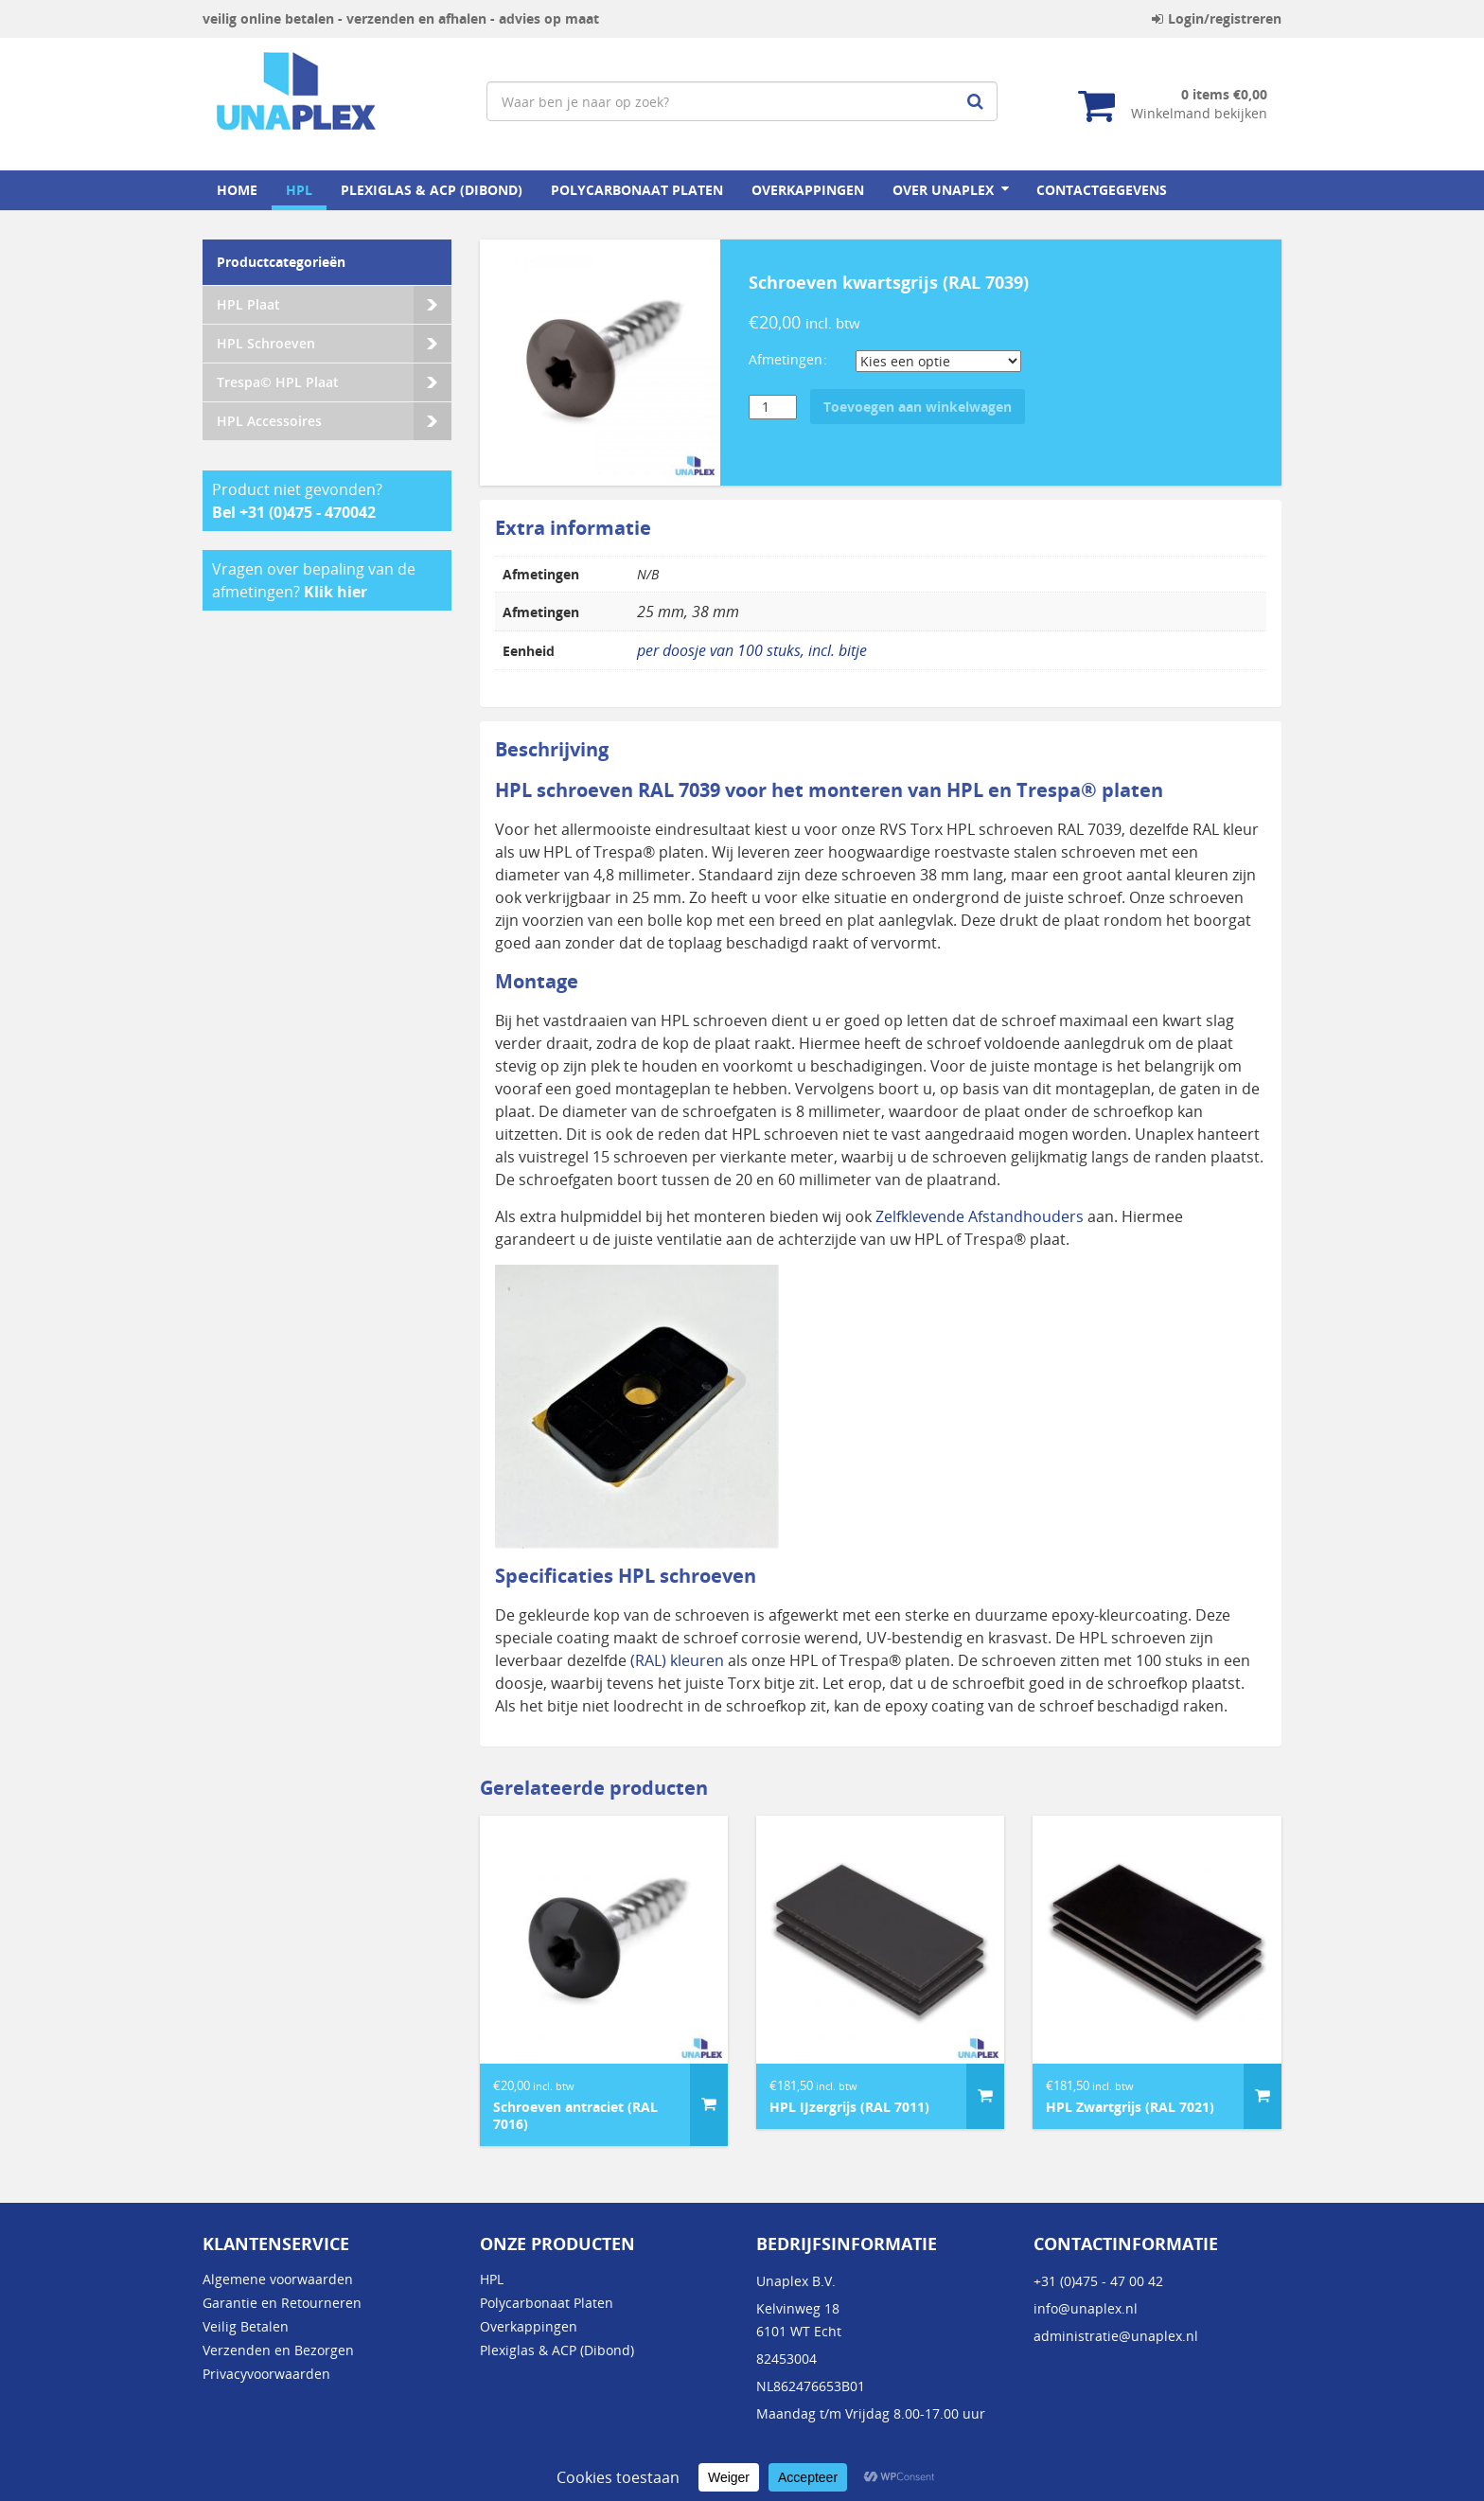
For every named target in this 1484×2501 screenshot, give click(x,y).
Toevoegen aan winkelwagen (917, 407)
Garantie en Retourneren (282, 2303)
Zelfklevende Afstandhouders (979, 1216)
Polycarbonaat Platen (637, 190)
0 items (1224, 94)
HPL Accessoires (269, 421)
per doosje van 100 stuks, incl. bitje (752, 650)
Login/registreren (1216, 18)
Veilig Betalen (246, 2326)
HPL (299, 190)
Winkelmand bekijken (1199, 113)
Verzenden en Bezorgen (278, 2350)
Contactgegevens (1101, 190)
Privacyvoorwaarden (266, 2374)
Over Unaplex (943, 190)
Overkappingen (807, 190)
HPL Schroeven (266, 343)
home (237, 190)
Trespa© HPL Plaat (278, 382)
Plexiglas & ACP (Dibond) (431, 190)
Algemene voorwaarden (278, 2279)
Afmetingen (785, 359)
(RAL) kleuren (675, 1660)
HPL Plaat (248, 304)
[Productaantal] (773, 407)
